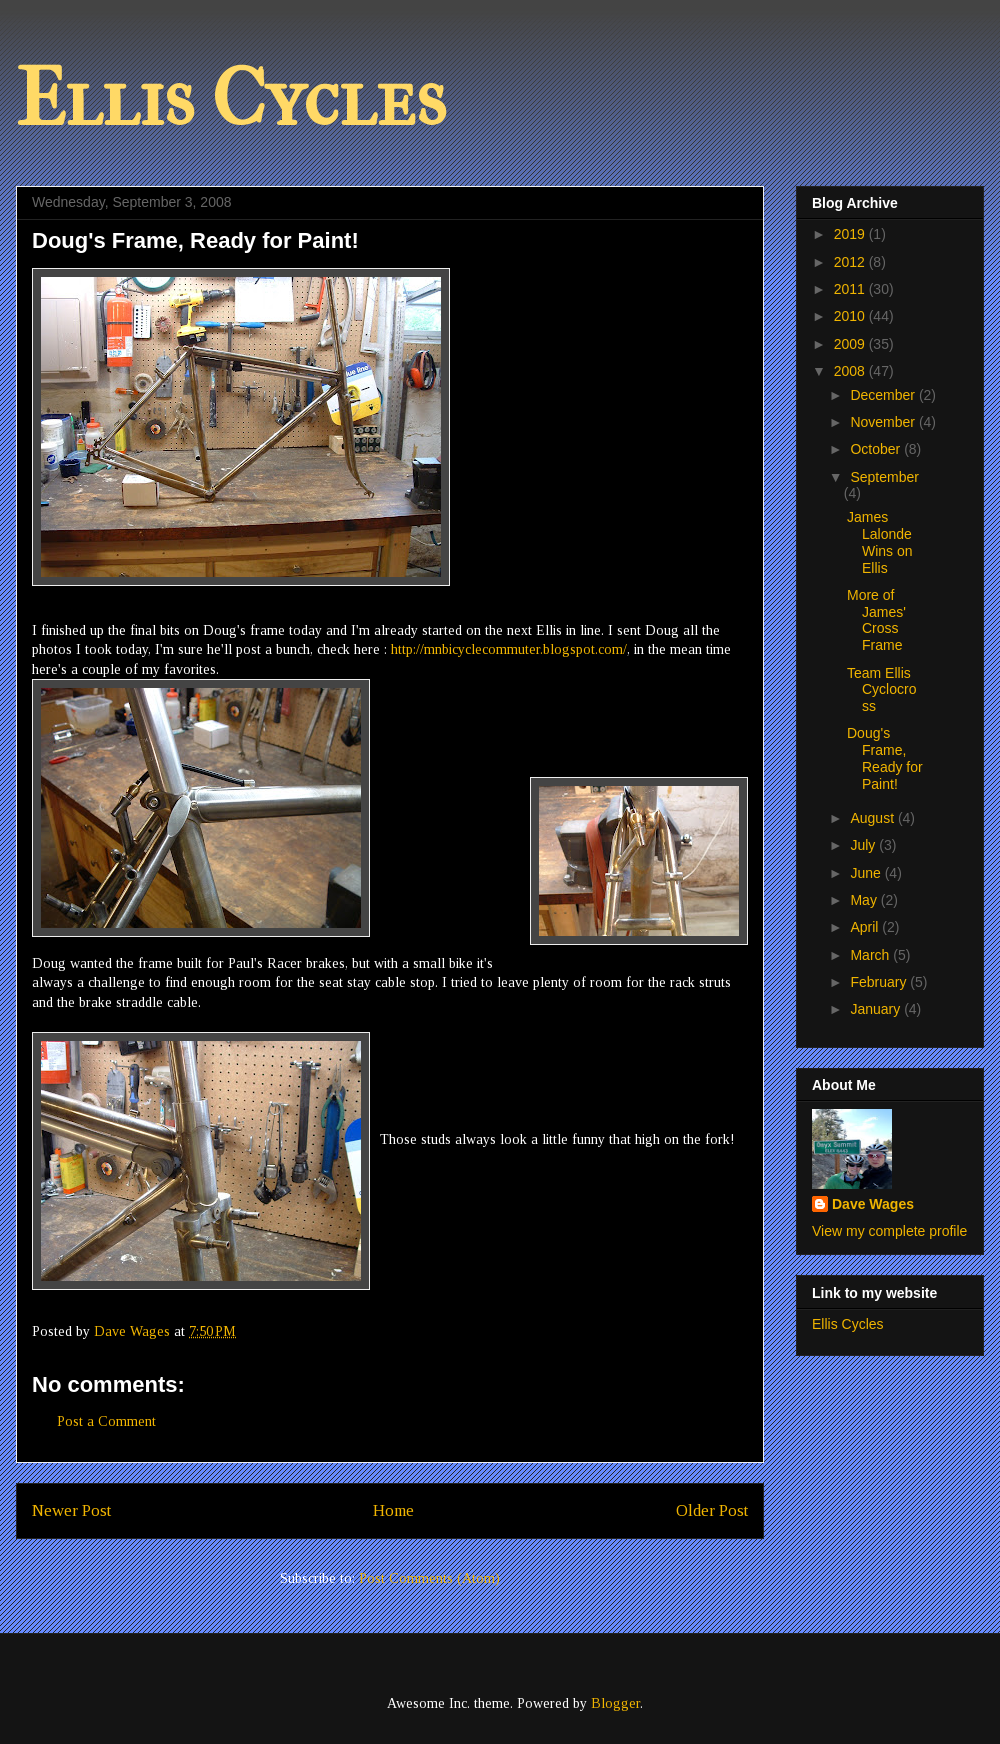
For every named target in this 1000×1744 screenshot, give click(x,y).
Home (393, 1510)
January (877, 1009)
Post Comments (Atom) (429, 1578)
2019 (851, 234)
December (884, 395)
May (865, 900)
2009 (851, 344)
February (880, 982)
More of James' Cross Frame (876, 620)
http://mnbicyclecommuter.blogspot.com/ (509, 649)
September (884, 477)
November (884, 422)
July (864, 845)
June (867, 873)
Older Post (712, 1510)
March (871, 955)
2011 (851, 289)
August (873, 818)
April (866, 927)
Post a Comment (106, 1421)
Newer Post (71, 1510)
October (877, 449)
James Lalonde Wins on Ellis (880, 542)
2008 (851, 371)
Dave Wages (873, 1204)
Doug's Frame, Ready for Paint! (885, 758)
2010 (851, 316)
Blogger (615, 1703)
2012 (851, 262)
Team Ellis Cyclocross (881, 690)
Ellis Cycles (231, 99)
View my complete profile (889, 1231)
